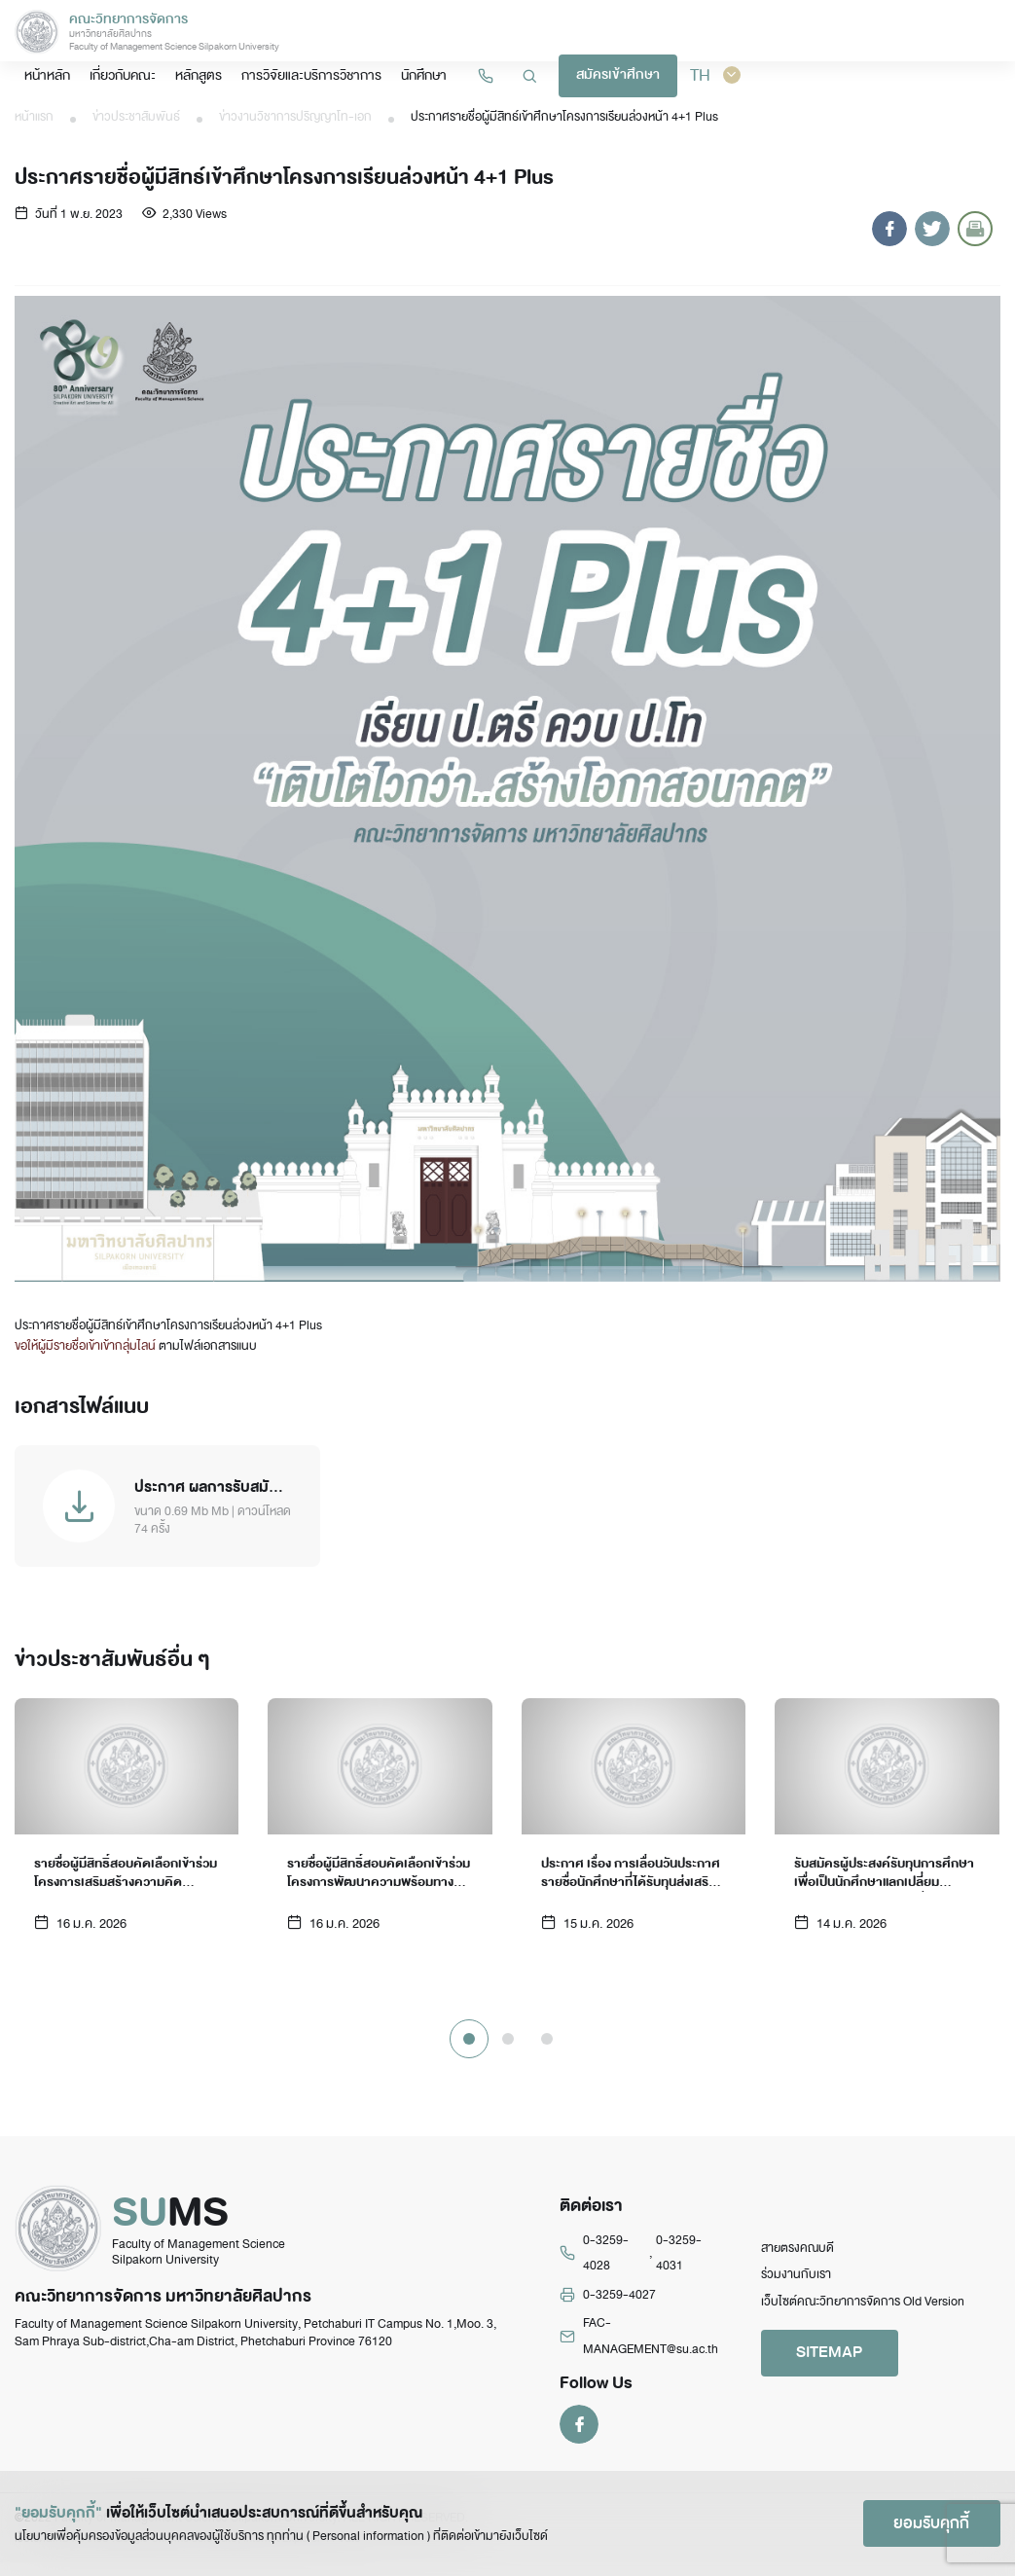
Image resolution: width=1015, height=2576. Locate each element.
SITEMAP (834, 2367)
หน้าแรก (34, 117)
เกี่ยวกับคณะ (412, 31)
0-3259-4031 (679, 2267)
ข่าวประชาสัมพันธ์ (136, 117)
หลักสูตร (482, 31)
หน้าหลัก (341, 31)
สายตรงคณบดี (797, 2262)
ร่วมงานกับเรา (796, 2289)
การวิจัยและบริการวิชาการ (587, 31)
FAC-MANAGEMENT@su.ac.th (650, 2350)
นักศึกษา (692, 31)
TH (976, 32)
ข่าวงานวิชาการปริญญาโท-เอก (295, 117)
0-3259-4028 (606, 2267)
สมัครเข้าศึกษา (883, 32)
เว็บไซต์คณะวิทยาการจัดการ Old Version (862, 2315)
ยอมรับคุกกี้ (927, 2522)
